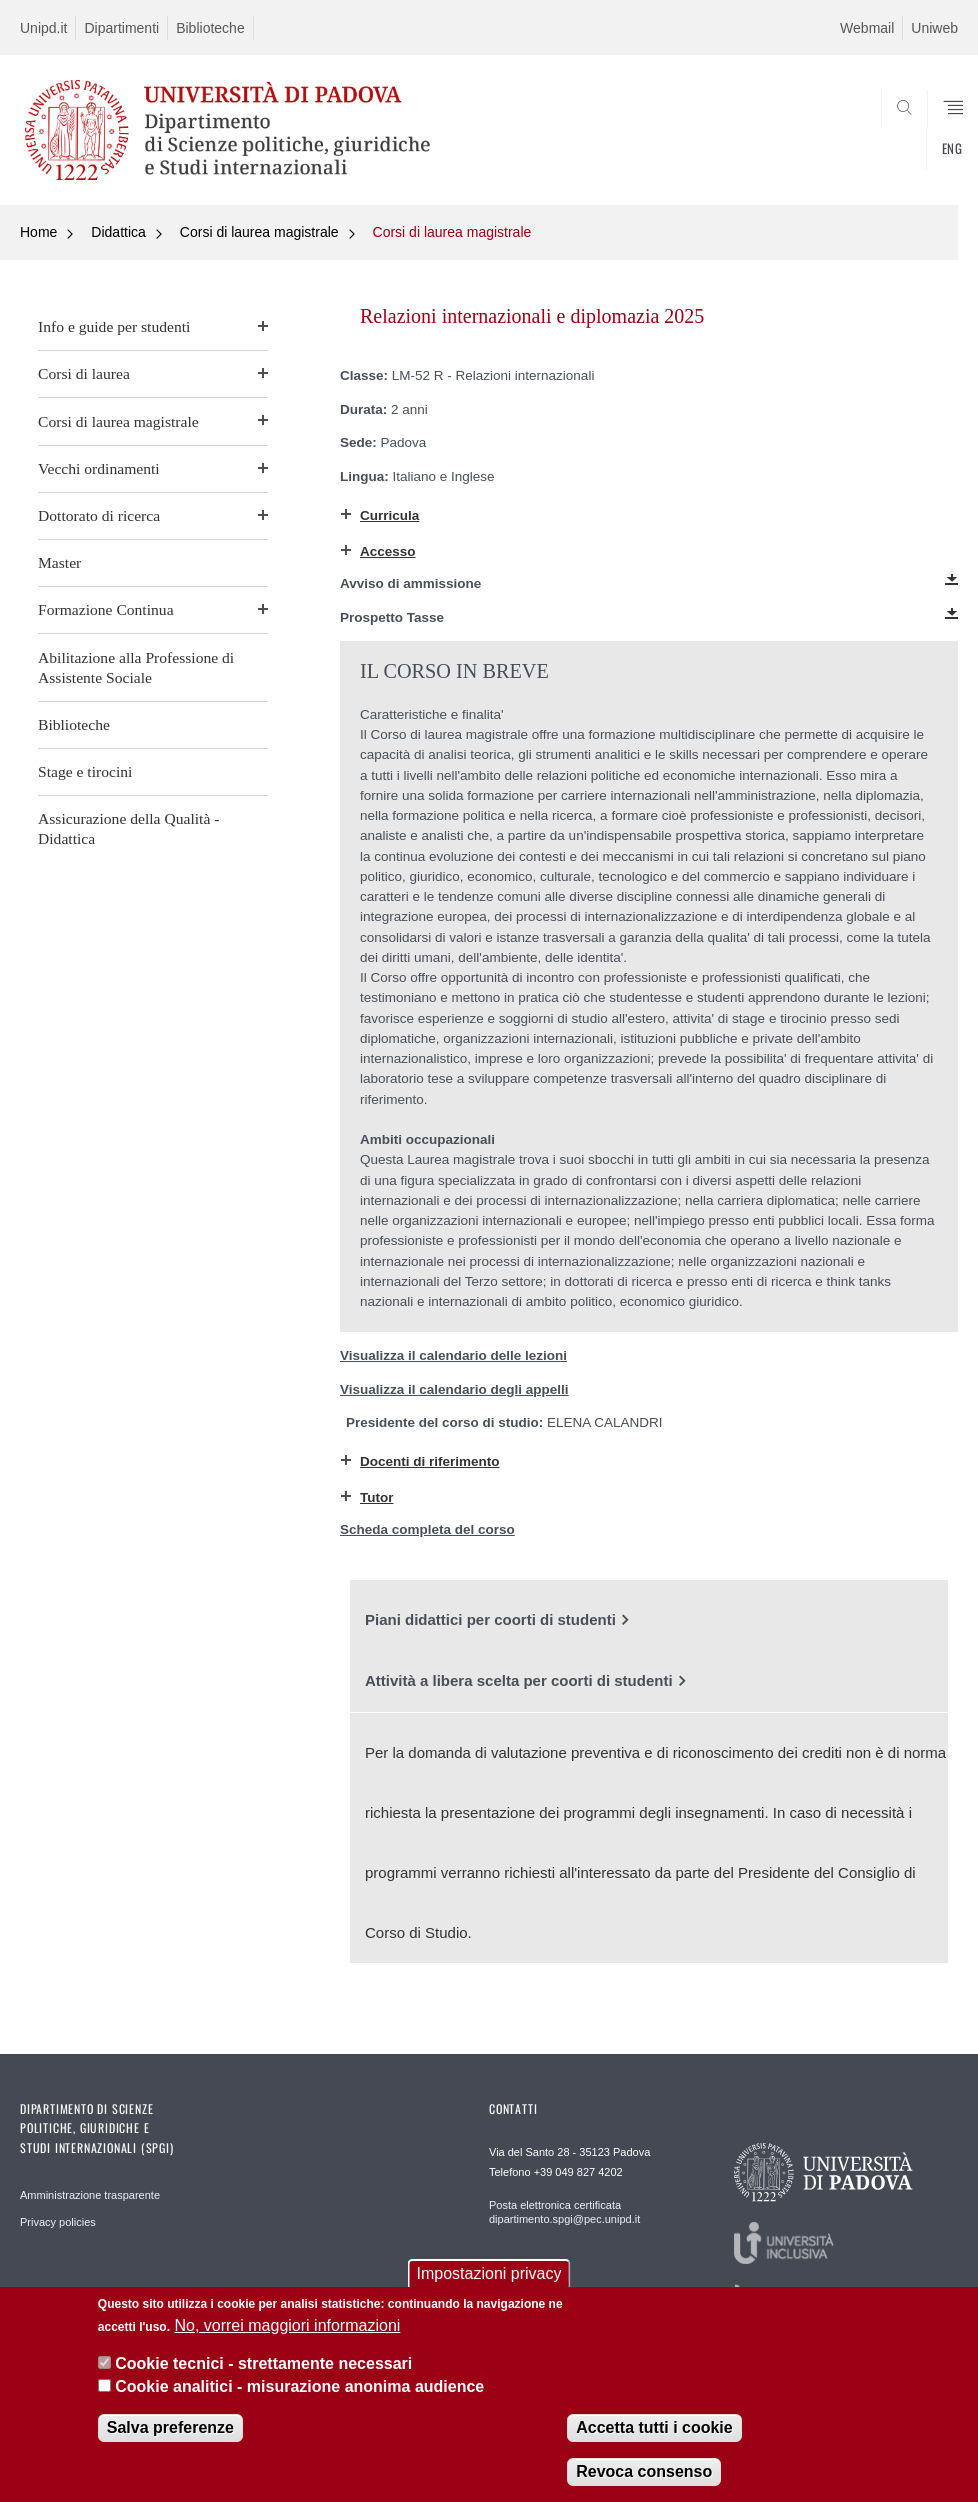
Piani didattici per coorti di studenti (490, 1619)
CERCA (899, 157)
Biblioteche (210, 28)
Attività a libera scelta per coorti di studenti (519, 1680)
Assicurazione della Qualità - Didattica (128, 828)
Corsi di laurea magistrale (259, 232)
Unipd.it (43, 28)
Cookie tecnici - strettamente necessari (263, 2367)
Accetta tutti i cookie (654, 2431)
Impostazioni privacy (489, 2277)
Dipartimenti (121, 28)
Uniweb (934, 28)
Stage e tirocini (85, 771)
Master (59, 562)
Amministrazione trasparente (90, 2195)
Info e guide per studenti (114, 326)
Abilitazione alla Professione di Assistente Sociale (136, 667)
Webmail (867, 28)
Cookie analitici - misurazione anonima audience (299, 2389)
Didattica (118, 232)
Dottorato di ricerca (99, 515)
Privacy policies (58, 2222)
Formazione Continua (106, 609)
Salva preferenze (170, 2431)
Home (38, 232)
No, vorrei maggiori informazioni (287, 2328)
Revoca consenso (644, 2475)
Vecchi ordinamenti (99, 468)
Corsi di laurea (84, 373)
